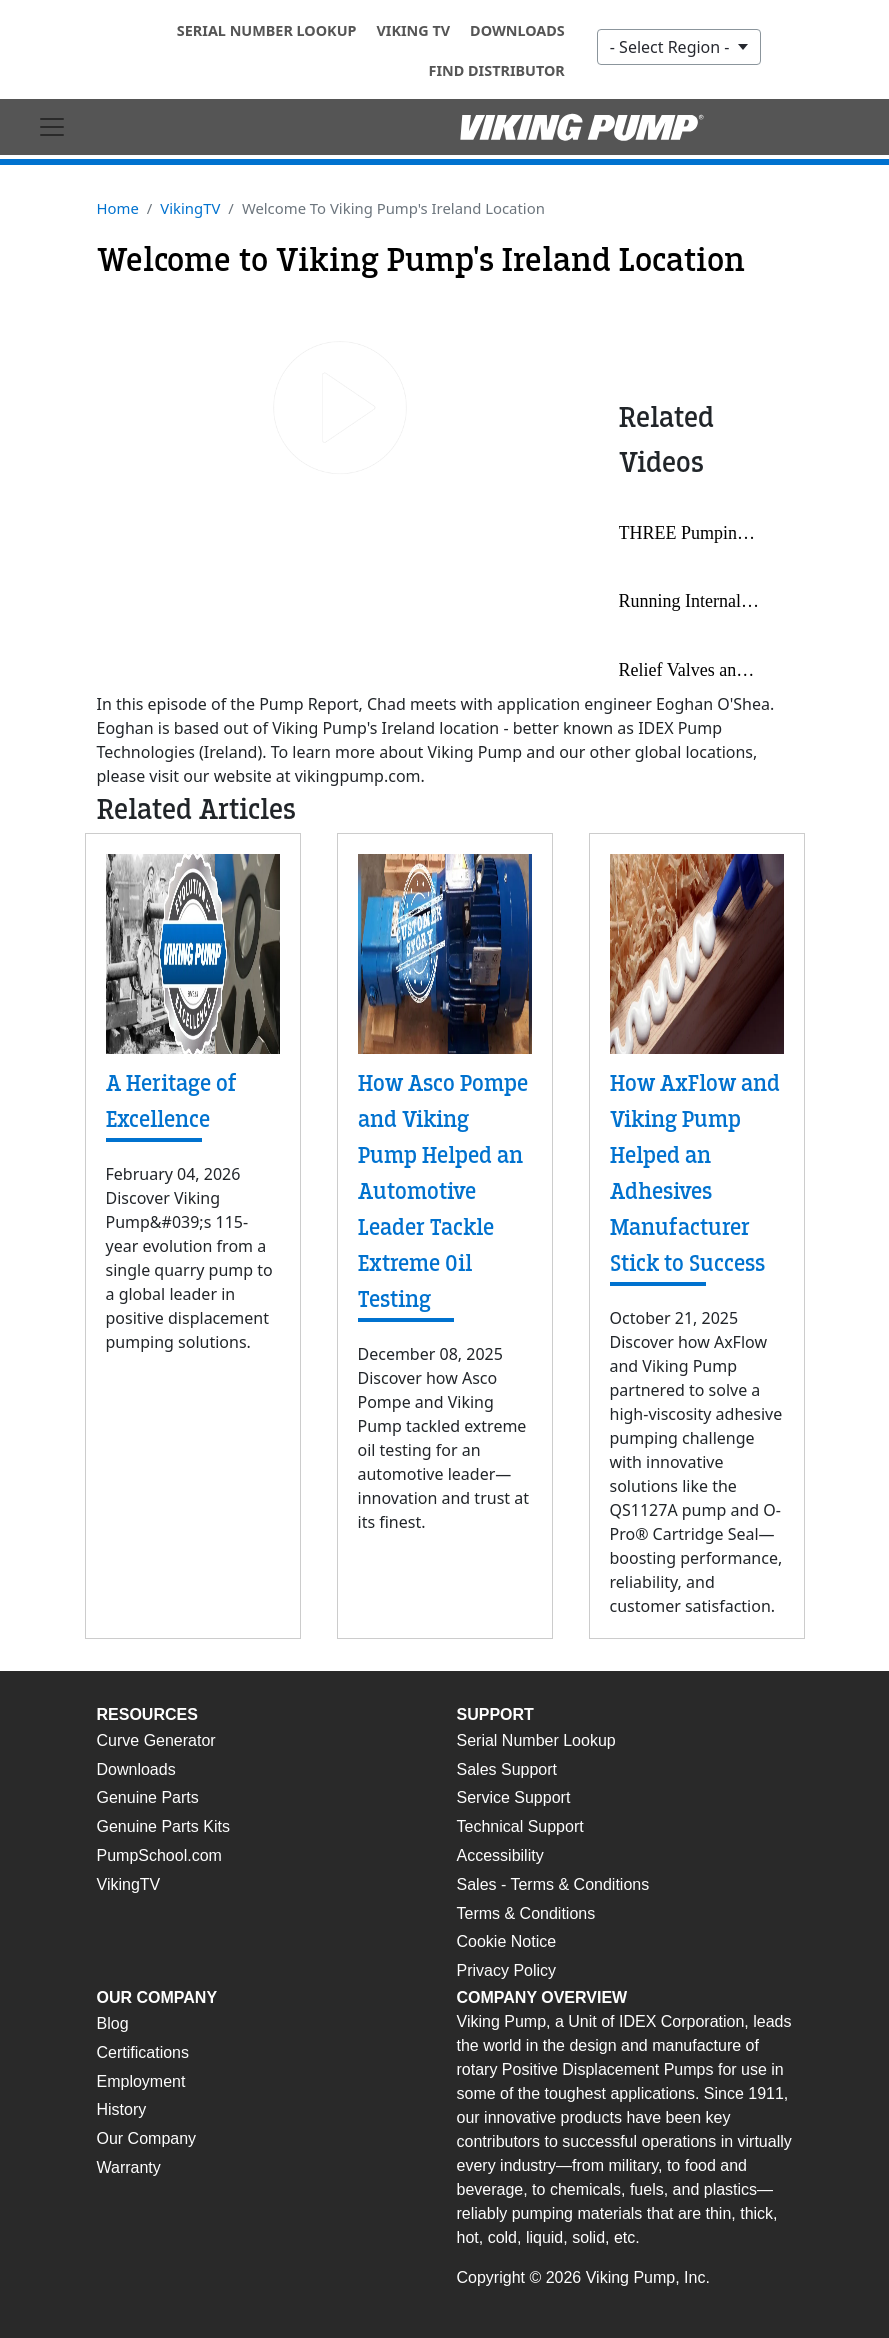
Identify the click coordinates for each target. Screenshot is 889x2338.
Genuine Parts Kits (163, 1826)
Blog (113, 2023)
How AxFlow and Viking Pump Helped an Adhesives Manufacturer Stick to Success (695, 1173)
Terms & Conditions (526, 1913)
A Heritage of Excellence (171, 1101)
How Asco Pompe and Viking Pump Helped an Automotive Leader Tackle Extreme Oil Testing (443, 1191)
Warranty (129, 2167)
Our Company (147, 2138)
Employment (141, 2081)
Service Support (514, 1797)
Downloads (517, 30)
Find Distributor (497, 70)
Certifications (143, 2052)
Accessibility (500, 1855)
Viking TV (413, 30)
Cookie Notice (507, 1941)
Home (118, 208)
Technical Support (520, 1826)
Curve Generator (156, 1740)
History (122, 2109)
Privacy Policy (507, 1970)
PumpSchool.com (159, 1855)
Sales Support (507, 1769)
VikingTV (190, 208)
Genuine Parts (148, 1797)
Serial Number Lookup (267, 30)
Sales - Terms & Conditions (553, 1884)
